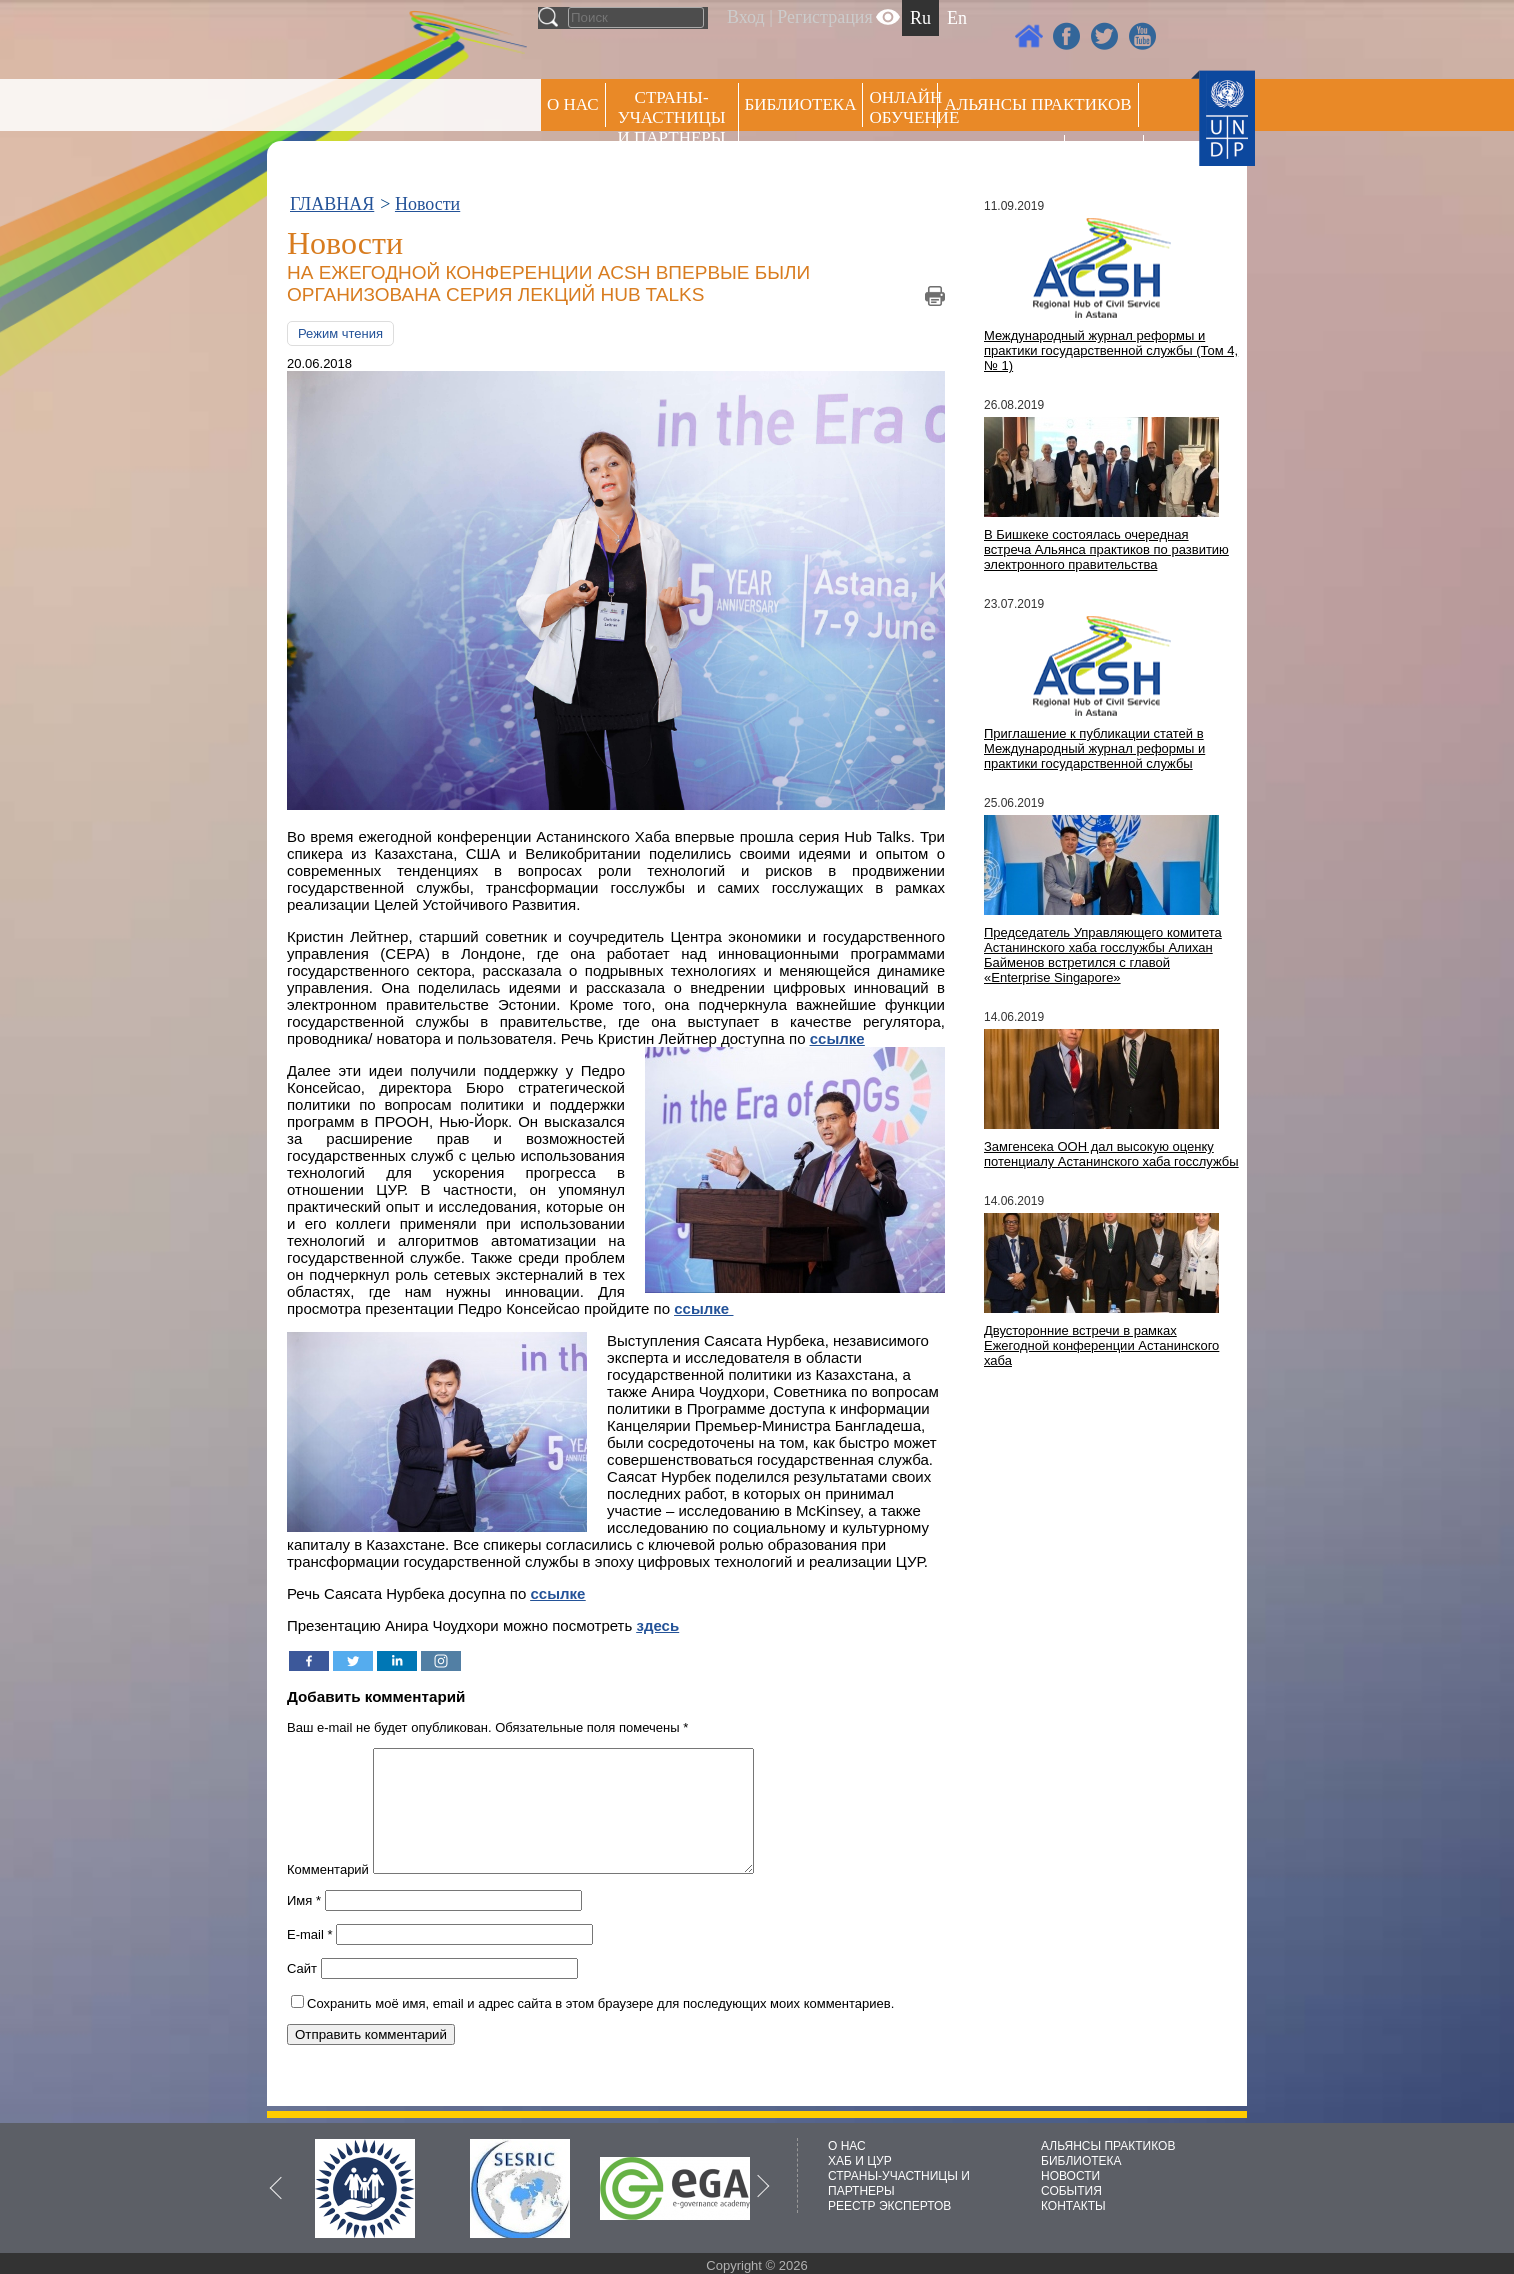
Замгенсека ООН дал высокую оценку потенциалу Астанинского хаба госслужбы (1111, 1154)
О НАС (573, 104)
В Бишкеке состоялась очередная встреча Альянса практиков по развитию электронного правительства (1106, 549)
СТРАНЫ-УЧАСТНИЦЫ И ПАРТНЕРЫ (672, 117)
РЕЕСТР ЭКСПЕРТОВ (1107, 159)
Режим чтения (340, 333)
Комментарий (328, 1893)
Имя (304, 1924)
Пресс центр (1001, 156)
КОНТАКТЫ (1073, 2206)
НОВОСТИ (1070, 2176)
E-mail (310, 1958)
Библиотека (801, 104)
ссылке (558, 1593)
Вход (746, 17)
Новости (427, 204)
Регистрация (824, 17)
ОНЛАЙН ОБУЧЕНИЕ (903, 107)
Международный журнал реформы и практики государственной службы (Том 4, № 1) (1111, 350)
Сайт (302, 1992)
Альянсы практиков (1037, 104)
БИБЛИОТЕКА (1081, 2161)
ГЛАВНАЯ (332, 204)
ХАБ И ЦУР (860, 2161)
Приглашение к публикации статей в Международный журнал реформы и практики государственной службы (1094, 748)
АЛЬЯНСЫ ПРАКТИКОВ (1108, 2146)
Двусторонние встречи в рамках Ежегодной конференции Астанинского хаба (1101, 1345)
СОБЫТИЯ (1071, 2191)
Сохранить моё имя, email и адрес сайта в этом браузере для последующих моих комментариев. (600, 2027)
